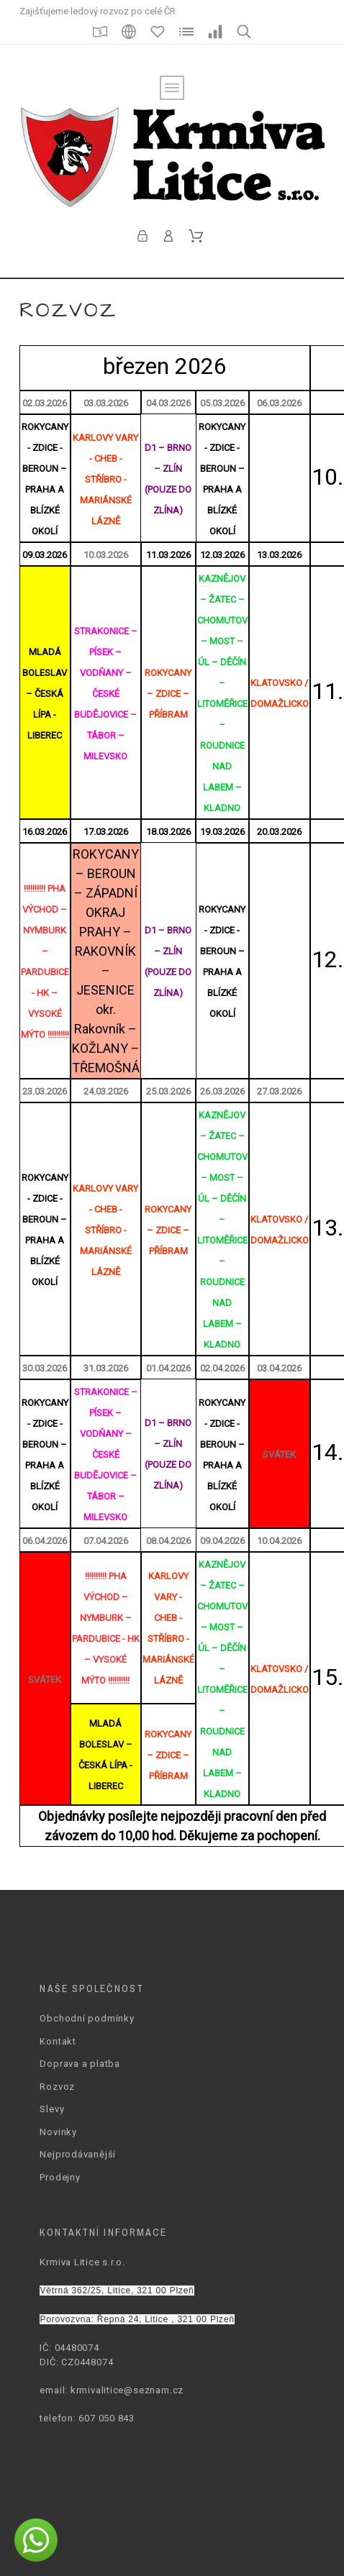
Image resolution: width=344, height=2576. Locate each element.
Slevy (52, 2109)
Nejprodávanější (78, 2154)
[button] (36, 2540)
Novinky (58, 2132)
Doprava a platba (79, 2063)
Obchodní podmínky (87, 2018)
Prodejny (60, 2177)
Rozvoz (57, 2086)
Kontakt (58, 2041)
